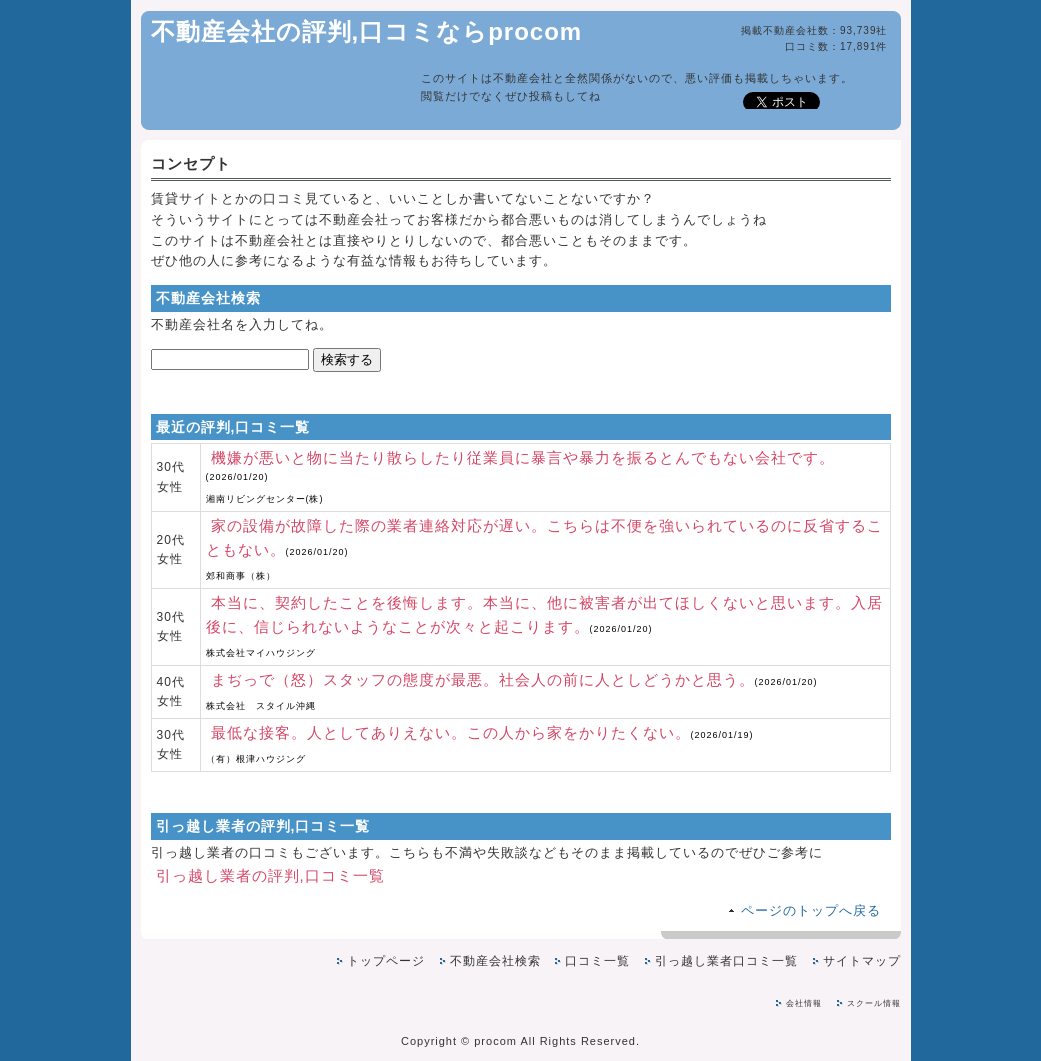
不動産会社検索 (495, 961)
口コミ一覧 (597, 961)
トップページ (386, 961)
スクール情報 (874, 1003)
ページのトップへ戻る (811, 910)
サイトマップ (862, 961)
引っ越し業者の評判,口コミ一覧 (270, 875)
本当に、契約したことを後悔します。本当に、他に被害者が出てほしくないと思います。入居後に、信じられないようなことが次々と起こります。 (544, 626)
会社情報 (804, 1003)
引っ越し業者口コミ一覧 (726, 961)
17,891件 (864, 46)
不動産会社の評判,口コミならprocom (367, 31)
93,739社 (864, 30)
